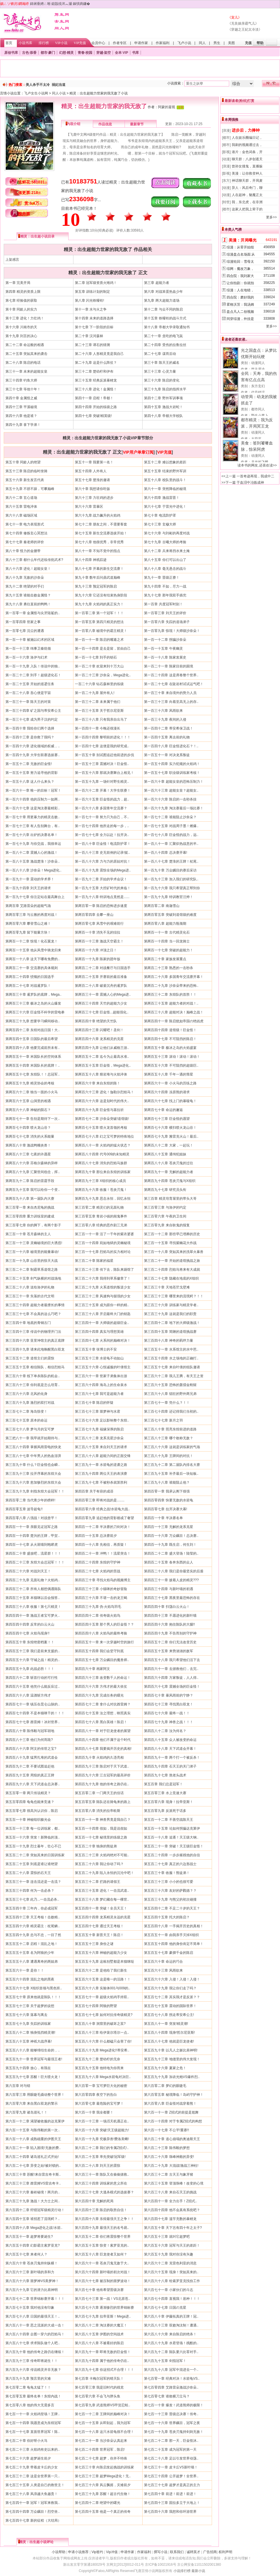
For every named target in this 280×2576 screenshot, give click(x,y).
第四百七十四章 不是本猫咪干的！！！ (35, 1713)
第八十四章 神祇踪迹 (91, 560)
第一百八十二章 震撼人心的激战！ (31, 853)
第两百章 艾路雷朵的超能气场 (28, 906)
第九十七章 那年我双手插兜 (165, 595)
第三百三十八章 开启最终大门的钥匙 (103, 1314)
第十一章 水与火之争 (91, 309)
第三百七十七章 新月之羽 (163, 1420)
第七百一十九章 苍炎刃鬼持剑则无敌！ (173, 2432)
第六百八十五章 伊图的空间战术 (99, 2334)
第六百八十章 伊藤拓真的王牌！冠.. (171, 2316)
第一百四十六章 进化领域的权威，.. (32, 746)
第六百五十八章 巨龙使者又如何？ (101, 2254)
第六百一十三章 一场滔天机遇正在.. (102, 2121)
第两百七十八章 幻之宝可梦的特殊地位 (104, 1136)
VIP (125, 53)
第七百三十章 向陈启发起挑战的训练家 (104, 2467)
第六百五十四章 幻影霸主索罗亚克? (32, 2245)
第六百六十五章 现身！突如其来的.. (171, 2272)
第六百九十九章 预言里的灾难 (28, 2379)
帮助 (260, 43)
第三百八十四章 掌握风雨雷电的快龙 (33, 1447)
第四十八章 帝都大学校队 (163, 416)
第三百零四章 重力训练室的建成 (29, 1216)
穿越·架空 (103, 53)
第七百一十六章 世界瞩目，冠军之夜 (172, 2423)
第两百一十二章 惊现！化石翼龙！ (31, 941)
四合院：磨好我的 (240, 297)
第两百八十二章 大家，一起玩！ (168, 1145)
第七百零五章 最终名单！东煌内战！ (33, 2396)
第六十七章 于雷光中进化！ (165, 507)
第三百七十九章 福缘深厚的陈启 (99, 1429)
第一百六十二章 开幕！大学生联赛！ (103, 790)
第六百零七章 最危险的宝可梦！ (99, 2103)
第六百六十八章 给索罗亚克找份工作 (172, 2281)
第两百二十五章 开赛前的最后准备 (101, 977)
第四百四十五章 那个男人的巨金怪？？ (104, 1624)
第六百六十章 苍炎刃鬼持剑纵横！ (31, 2263)
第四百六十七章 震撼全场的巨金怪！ (172, 1687)
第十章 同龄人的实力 (21, 309)
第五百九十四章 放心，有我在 (28, 2068)
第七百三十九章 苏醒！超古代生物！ (103, 2494)
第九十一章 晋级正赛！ (161, 578)
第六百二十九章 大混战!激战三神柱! (171, 2166)
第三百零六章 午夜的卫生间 (165, 1216)
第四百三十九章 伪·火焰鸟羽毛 (98, 1607)
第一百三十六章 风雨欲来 (163, 711)
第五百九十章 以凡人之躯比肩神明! (170, 2050)
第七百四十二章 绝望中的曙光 (97, 2503)
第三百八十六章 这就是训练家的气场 (172, 1447)
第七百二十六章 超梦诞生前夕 (28, 2458)
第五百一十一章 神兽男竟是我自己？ (103, 1820)
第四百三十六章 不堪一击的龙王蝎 (101, 1598)
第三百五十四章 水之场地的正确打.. (171, 1358)
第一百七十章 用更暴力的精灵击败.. (32, 817)
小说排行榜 (182, 2571)
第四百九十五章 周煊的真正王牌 (29, 1775)
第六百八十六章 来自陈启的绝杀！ (170, 2334)
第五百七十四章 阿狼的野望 (96, 2006)
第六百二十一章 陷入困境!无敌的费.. (33, 2148)
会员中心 (98, 43)
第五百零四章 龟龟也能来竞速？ (29, 1802)
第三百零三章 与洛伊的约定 (165, 1207)
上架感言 (12, 260)
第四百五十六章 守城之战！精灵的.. (32, 1660)
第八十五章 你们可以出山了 (165, 560)
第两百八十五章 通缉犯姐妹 (165, 1154)
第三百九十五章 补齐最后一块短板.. (171, 1474)
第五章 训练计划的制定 (92, 292)
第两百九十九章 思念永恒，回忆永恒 (103, 1199)
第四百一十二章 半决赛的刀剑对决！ (103, 1527)
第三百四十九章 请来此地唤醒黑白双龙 (35, 1349)
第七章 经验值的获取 (21, 300)
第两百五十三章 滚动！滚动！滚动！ (172, 1057)
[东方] (226, 181)
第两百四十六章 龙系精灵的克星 (99, 1039)
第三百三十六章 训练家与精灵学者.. (171, 1305)
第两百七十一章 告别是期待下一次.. (32, 1119)
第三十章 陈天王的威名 (161, 363)
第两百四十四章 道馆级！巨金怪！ (170, 1030)
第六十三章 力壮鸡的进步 (94, 498)
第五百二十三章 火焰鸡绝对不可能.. (102, 1855)
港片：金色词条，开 (247, 152)
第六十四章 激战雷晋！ (161, 498)
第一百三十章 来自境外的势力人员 (170, 693)
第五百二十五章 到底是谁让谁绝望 (31, 1864)
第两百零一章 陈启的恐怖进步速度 (101, 906)
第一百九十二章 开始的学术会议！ (101, 879)
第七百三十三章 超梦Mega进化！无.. (103, 2476)
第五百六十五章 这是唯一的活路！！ (103, 1979)
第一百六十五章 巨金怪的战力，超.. (102, 799)
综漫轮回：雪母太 (240, 262)
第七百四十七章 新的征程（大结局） (33, 2520)
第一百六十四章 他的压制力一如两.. (32, 799)
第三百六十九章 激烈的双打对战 (29, 1403)
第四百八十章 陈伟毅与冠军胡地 (29, 1731)
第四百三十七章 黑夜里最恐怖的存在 (172, 1598)
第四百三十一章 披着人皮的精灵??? (171, 1580)
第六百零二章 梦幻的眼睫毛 (165, 2086)
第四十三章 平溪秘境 (21, 407)
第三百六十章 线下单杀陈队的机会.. (32, 1376)
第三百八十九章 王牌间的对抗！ (168, 1456)
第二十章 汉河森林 (89, 336)
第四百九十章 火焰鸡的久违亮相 (99, 1757)
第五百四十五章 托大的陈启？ (166, 1917)
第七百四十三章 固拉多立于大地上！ (172, 2503)
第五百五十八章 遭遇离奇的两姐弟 (31, 1962)
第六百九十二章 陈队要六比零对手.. (171, 2352)
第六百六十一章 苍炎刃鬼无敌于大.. (102, 2263)
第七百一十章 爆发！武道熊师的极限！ (173, 2405)
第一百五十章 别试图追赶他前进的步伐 (104, 755)
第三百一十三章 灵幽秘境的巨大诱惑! (33, 1243)
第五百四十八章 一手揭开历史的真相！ (173, 1926)
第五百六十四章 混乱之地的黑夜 (29, 1979)
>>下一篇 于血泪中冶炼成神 (242, 483)
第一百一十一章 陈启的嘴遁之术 (99, 640)
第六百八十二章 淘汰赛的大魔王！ (101, 2325)
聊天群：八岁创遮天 (247, 159)
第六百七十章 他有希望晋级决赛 (99, 2290)
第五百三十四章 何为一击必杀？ (29, 1891)
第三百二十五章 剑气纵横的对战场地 (33, 1278)
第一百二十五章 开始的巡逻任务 (29, 684)
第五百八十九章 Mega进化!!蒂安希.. (102, 2050)
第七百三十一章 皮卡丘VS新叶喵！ (170, 2467)
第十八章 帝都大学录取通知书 (166, 327)
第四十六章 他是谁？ (21, 416)
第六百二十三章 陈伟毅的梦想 (166, 2148)
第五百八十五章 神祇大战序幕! (28, 2041)
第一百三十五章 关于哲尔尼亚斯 (99, 711)
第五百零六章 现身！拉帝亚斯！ (168, 1802)
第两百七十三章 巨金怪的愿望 (166, 1119)
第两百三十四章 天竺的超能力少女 (101, 1003)
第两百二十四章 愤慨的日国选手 (29, 977)
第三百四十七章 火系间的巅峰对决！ (103, 1341)
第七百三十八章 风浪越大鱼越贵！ (31, 2494)
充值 (248, 43)
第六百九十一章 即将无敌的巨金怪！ (103, 2352)
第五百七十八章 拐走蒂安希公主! (169, 2015)
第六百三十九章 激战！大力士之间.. (32, 2201)
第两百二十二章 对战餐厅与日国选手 (103, 968)
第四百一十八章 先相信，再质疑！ (101, 1545)
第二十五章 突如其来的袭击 (26, 354)
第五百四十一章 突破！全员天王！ (101, 1908)
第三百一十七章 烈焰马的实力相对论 (103, 1252)
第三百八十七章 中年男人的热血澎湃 (33, 1456)
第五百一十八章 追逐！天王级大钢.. (171, 1837)
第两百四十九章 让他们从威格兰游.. (102, 1048)
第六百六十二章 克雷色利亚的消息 (170, 2263)
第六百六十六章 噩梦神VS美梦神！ (32, 2281)
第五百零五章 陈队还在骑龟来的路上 (103, 1802)
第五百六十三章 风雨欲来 (163, 1970)
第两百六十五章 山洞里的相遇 (28, 1101)
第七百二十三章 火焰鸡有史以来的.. (32, 2450)
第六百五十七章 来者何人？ (26, 2254)
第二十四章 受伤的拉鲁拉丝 (165, 345)
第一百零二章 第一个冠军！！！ (99, 613)
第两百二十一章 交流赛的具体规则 (31, 968)
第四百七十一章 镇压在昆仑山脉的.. (32, 1704)
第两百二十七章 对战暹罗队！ (28, 986)
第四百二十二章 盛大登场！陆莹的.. (171, 1553)
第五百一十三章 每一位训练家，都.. (32, 1828)
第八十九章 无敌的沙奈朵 (24, 578)
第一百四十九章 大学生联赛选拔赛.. (32, 755)
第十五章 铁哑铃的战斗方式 (165, 318)
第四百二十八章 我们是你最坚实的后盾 (173, 1571)
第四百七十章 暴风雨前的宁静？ (168, 1695)
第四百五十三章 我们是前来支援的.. (32, 1651)
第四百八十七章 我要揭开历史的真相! (103, 1749)
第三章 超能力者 (156, 283)
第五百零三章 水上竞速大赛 (165, 1793)
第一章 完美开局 (17, 283)
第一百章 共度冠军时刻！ (163, 604)
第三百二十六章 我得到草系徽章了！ (103, 1278)
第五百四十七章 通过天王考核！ (99, 1926)
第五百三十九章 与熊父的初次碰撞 (170, 1899)
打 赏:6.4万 (30, 203)
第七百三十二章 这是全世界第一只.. (32, 2476)
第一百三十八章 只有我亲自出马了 (101, 719)
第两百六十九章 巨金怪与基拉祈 (99, 1110)
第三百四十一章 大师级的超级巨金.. (102, 1323)
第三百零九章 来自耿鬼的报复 (166, 1225)
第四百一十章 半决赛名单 (163, 1518)
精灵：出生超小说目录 (37, 236)
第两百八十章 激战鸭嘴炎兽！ (28, 1145)
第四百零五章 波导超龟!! (24, 1509)
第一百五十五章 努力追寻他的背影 (31, 773)
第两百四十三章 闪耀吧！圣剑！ (99, 1030)
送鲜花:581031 (32, 182)
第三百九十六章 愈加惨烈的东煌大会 (33, 1482)
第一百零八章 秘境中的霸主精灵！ (101, 631)
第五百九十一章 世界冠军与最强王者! (33, 2059)
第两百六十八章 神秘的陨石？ (28, 1110)
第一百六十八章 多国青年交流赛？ (101, 808)
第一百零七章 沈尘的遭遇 (24, 631)
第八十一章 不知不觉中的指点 (97, 551)
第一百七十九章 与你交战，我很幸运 (33, 844)
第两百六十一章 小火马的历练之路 (170, 1083)
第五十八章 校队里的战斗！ (165, 480)
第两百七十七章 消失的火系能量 (29, 1136)
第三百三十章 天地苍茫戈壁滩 (166, 1287)
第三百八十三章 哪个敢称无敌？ (168, 1438)
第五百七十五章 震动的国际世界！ (170, 2006)
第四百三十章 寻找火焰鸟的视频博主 (103, 1580)
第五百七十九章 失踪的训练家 (28, 2024)
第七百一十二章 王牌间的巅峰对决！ (103, 2414)
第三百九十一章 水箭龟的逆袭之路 (101, 1465)
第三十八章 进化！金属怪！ (96, 389)
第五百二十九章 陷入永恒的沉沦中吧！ (104, 1873)
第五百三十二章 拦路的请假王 (97, 1882)
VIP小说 (61, 43)
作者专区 (120, 43)
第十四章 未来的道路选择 (94, 318)
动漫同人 (258, 363)
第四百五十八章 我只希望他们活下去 (172, 1660)
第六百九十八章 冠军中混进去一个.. (171, 2370)
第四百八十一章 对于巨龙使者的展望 (103, 1731)
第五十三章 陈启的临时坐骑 (26, 471)
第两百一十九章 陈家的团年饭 (97, 959)
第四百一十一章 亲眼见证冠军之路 (31, 1527)
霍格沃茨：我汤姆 (240, 305)
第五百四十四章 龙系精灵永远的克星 (103, 1917)
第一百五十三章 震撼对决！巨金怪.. (102, 764)
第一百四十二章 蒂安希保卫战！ (168, 728)
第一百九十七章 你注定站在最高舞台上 (35, 897)
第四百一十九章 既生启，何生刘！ (170, 1545)
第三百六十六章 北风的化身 (26, 1394)
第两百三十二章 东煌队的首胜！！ (170, 995)
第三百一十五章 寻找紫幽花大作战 (170, 1243)
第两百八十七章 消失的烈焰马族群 (101, 1163)
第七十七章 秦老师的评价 (24, 542)
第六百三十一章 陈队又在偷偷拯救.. (102, 2174)
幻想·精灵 (66, 53)
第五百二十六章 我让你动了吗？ (99, 1864)
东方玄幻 (258, 386)
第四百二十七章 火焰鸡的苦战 (97, 1571)
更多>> (271, 217)
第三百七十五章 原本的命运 (26, 1420)
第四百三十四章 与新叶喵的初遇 (168, 1589)
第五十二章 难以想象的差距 (165, 462)
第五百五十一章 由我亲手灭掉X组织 (171, 1935)
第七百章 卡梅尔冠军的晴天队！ (99, 2379)
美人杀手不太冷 (38, 85)
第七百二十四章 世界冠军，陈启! (100, 2450)
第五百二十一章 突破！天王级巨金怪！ (173, 1846)
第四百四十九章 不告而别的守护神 (170, 1633)
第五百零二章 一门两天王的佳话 (99, 1793)
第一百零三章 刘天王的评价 (165, 613)
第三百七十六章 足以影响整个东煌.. (102, 1420)
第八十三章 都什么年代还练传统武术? (34, 560)
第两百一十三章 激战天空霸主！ (99, 941)
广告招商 (210, 2552)
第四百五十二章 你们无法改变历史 (170, 1642)
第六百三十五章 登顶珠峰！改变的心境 (173, 2183)
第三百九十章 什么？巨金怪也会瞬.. (32, 1465)
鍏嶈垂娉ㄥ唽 (40, 4)
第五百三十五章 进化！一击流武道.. (102, 1891)
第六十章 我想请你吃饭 (92, 489)
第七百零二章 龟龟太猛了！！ (28, 2387)
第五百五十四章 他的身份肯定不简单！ (173, 1944)
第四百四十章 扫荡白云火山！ (166, 1607)
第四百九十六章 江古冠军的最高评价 (103, 1775)
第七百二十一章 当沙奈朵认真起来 (101, 2441)
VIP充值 (80, 43)
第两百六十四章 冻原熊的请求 (166, 1092)
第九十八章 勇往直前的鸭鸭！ (28, 604)
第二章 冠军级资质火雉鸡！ (96, 283)
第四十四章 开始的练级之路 (96, 407)
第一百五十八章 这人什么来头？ (29, 782)
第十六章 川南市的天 (21, 327)
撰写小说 (160, 2552)
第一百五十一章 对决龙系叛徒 (166, 755)
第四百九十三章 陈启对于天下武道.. (102, 1766)
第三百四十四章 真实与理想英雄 (99, 1332)
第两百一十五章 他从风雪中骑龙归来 (33, 950)
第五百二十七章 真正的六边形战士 (170, 1864)
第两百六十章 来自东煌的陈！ (97, 1083)
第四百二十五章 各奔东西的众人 (168, 1562)
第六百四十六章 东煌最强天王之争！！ (104, 2219)
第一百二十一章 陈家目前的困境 (168, 666)
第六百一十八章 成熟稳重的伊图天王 (33, 2139)
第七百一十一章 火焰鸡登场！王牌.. (32, 2414)
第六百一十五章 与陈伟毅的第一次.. (32, 2130)
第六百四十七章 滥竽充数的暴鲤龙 (170, 2219)
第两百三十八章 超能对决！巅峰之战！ (173, 1012)
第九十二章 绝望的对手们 (24, 586)
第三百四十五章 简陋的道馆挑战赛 (170, 1332)
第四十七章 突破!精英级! (93, 416)
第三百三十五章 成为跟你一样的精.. (102, 1305)
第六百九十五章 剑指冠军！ (165, 2361)
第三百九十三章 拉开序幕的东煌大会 (33, 1474)
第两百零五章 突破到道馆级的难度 (170, 915)
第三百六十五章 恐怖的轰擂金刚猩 (170, 1385)
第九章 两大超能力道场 (161, 300)
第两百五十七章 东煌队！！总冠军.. (32, 1074)
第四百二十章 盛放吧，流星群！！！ (33, 1553)
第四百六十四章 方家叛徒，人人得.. (171, 1678)
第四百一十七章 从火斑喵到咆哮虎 (31, 1545)
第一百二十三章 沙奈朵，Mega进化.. (103, 675)
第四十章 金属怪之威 (21, 398)
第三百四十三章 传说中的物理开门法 (33, 1332)
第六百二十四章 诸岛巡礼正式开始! (32, 2157)
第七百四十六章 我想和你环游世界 (170, 2512)
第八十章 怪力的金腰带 (23, 551)
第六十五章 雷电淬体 (21, 507)
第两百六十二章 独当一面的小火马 (31, 1092)
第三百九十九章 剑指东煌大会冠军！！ (35, 1491)
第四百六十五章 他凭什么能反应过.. (32, 1687)
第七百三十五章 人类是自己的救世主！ (35, 2485)
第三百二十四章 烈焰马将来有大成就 (172, 1270)
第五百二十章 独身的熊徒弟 (96, 1846)
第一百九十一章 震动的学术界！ (29, 879)
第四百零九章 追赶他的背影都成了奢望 (104, 1518)
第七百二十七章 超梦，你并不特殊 (101, 2458)
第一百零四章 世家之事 (23, 622)
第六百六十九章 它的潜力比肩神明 (31, 2290)
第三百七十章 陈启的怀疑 (94, 1403)
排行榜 (44, 43)
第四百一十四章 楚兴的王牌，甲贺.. (32, 1536)
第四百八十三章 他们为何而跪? (29, 1740)
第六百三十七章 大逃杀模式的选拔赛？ (104, 2192)
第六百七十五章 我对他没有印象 (29, 2308)
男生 (216, 43)
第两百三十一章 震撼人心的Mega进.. (103, 995)
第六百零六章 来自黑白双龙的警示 (31, 2103)
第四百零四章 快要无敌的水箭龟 (168, 1500)
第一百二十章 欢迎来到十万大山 (99, 666)
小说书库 (25, 43)
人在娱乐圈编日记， (247, 138)
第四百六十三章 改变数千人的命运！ (103, 1678)
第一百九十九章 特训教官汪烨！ (168, 897)
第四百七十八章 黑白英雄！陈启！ (101, 1722)
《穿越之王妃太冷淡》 (245, 29)
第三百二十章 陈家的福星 (94, 1261)
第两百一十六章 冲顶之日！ (96, 950)
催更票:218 (29, 192)
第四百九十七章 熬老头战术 (165, 1775)
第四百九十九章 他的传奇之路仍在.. (102, 1784)
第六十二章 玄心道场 (21, 498)
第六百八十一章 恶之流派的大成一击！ (35, 2325)
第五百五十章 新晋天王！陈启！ (99, 1935)
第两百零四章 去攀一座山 (94, 915)
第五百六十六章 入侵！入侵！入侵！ (172, 1979)
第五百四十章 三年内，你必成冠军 (31, 1908)
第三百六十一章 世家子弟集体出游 (101, 1376)
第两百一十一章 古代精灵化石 (166, 932)
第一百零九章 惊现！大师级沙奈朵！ (172, 631)
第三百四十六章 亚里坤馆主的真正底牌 (35, 1341)
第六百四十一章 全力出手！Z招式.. (170, 2201)
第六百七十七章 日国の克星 (165, 2308)
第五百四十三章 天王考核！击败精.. (32, 1917)
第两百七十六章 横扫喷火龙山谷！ (170, 1128)
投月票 (24, 213)
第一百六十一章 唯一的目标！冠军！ (33, 790)
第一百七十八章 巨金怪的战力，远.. (171, 835)
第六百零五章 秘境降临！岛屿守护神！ (173, 2095)
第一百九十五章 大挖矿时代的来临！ (103, 888)
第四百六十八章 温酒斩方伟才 (28, 1695)
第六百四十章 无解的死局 (94, 2201)
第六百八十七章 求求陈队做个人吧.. (32, 2343)
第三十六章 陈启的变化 (161, 380)
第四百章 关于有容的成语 (94, 1491)
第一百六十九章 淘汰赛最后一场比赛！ (173, 808)
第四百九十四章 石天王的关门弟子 (170, 1766)
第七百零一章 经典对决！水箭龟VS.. (171, 2379)
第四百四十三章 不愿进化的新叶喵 (170, 1616)
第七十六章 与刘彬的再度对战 (166, 533)
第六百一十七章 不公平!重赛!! (166, 2130)
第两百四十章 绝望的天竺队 (96, 1021)
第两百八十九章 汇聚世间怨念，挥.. (32, 1172)
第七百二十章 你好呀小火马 (26, 2441)
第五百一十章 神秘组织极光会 (28, 1820)
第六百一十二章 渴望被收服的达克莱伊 (35, 2121)
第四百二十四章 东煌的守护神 (97, 1562)
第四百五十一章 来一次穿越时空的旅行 (104, 1642)
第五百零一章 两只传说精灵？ (28, 1793)
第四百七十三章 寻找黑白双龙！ (168, 1704)
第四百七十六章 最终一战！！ (166, 1713)
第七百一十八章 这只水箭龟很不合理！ (104, 2432)
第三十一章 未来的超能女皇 (26, 371)
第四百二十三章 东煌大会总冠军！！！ (35, 1562)
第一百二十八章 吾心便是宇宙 (28, 693)
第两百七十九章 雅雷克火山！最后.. (171, 1136)
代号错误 (258, 392)
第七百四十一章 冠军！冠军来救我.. (32, 2503)
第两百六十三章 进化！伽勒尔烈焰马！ (104, 1092)
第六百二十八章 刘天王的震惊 (97, 2166)
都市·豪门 (48, 53)
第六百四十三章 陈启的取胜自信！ (101, 2210)
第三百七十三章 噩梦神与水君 (97, 1411)
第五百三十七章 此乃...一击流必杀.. (32, 1899)
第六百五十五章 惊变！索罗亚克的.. (102, 2245)
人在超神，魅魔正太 (247, 195)
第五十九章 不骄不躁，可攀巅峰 (29, 489)
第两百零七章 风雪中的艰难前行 (99, 924)
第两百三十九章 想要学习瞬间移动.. (32, 1021)
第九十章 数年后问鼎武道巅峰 (97, 578)
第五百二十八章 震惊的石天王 (28, 1873)
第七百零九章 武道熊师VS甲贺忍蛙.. (102, 2405)
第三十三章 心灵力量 (160, 371)
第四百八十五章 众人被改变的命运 (170, 1740)
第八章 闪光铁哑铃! (89, 300)
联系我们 (177, 2552)
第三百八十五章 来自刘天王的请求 (101, 1447)
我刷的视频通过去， (247, 145)
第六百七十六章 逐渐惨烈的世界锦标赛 (104, 2308)
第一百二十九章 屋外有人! (95, 693)
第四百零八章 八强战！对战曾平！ (31, 1518)
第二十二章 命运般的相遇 (24, 345)
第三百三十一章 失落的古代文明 (29, 1296)
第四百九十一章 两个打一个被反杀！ (172, 1757)
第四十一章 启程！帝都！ (94, 398)
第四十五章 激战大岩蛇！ (163, 407)
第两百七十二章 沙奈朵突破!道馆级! (102, 1119)
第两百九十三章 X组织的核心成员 (100, 1181)
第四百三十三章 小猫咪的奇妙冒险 (101, 1589)
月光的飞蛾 (259, 462)
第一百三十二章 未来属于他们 (97, 702)
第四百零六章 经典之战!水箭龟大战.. (102, 1509)
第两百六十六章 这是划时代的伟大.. (102, 1101)
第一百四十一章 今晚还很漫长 (97, 728)
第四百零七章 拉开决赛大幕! (165, 1509)
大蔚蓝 (256, 439)
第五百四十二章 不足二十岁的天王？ (172, 1908)
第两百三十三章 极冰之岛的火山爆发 (33, 1003)
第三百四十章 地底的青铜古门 (28, 1323)
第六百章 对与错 (17, 2086)
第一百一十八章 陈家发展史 (165, 657)
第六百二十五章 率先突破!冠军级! (100, 2157)
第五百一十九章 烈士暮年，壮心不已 (33, 1846)
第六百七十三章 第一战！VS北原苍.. (102, 2299)
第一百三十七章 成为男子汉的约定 (31, 719)
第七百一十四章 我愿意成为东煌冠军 (33, 2423)
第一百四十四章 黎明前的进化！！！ (103, 737)
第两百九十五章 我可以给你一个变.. (32, 1190)
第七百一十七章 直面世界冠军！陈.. (32, 2432)
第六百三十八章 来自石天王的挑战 (170, 2192)
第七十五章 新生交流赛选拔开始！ (101, 533)
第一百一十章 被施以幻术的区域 (29, 640)
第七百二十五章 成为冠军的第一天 (170, 2450)
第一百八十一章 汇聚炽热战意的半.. (171, 844)
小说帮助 (58, 2552)
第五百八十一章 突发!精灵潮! (166, 2024)
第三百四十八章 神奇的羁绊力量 (168, 1341)
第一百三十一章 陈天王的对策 (28, 702)
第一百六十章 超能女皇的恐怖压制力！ (173, 782)
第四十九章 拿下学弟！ (23, 425)
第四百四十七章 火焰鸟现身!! (27, 1633)
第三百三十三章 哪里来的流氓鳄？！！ (173, 1296)
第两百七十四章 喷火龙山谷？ (28, 1128)
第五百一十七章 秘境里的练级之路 (101, 1837)
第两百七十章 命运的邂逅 (163, 1110)
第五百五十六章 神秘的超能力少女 (101, 1953)
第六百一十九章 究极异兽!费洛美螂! (102, 2139)
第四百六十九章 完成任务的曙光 (99, 1695)
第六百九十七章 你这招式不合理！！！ (104, 2370)
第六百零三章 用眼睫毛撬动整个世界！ (35, 2095)
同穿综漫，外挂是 (240, 319)
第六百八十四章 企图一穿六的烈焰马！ (35, 2334)
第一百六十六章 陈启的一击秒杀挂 (170, 799)
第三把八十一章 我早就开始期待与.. (32, 1438)
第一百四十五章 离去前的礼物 (166, 737)
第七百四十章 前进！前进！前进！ (170, 2494)
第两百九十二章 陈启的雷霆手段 (29, 1181)
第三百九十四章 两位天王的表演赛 (101, 1474)
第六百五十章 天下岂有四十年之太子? (173, 2228)
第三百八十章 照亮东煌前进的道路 (170, 1429)
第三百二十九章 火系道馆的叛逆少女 (103, 1287)
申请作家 (141, 43)
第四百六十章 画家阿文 (92, 1669)
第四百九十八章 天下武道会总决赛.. (32, 1784)
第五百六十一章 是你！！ (24, 1970)
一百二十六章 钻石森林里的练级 (99, 684)
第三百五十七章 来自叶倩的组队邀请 (172, 1367)
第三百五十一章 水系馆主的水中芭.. (171, 1349)
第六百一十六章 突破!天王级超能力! (102, 2130)
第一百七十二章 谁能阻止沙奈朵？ (170, 817)
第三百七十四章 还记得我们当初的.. (171, 1411)
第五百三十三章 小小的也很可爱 (168, 1882)
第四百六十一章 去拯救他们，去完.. (171, 1669)
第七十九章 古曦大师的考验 (165, 542)
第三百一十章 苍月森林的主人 (28, 1234)
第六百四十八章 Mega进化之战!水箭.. (33, 2228)
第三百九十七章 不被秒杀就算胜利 (101, 1482)
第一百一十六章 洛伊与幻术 (26, 657)
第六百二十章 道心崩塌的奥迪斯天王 (172, 2139)
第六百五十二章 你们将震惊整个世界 (103, 2237)
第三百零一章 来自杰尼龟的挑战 (29, 1207)
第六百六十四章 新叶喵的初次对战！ (103, 2272)
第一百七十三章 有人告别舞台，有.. (32, 826)
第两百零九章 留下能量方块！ (28, 932)
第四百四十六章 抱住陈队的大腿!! (169, 1624)
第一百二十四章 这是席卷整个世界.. (171, 675)
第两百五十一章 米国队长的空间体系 (33, 1057)
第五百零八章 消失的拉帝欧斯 (97, 1811)
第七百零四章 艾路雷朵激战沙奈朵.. (171, 2387)
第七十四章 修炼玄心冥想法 (26, 533)
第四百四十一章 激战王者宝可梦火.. (32, 1616)
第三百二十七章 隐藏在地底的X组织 (171, 1278)
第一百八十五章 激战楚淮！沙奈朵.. (32, 861)
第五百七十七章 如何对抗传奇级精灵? (104, 2015)
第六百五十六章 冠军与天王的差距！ (172, 2245)
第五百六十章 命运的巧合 (163, 1962)
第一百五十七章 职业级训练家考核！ (172, 773)
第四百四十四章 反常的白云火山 (29, 1624)
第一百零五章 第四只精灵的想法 (99, 622)
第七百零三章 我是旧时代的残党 (99, 2387)
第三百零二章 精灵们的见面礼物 (99, 1207)
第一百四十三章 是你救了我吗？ (29, 737)
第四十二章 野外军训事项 (163, 398)
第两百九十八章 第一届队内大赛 (29, 1199)
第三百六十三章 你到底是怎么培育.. (32, 1385)
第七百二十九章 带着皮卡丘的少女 (31, 2467)
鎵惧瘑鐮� (81, 4)
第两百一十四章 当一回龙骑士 (166, 941)
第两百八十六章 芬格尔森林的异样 (31, 1163)
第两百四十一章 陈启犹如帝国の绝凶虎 (173, 1021)
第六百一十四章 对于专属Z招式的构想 (173, 2121)
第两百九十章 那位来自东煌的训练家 (103, 1172)
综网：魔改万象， (240, 269)
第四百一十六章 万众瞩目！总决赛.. (171, 1536)
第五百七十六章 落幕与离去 (26, 2015)
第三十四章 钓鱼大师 (21, 380)
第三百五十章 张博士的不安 (96, 1349)
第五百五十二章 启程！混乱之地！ (31, 1944)
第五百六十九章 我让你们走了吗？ (170, 1988)
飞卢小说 (184, 43)
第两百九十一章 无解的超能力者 (168, 1172)
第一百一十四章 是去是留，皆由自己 (103, 649)
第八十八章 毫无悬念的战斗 (165, 569)
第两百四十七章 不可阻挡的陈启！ (170, 1039)
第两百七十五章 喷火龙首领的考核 (101, 1128)
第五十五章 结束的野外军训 (165, 471)
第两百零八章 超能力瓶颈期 (165, 924)
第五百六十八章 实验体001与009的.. (102, 1988)
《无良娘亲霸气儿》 (243, 23)
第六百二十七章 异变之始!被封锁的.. (33, 2166)
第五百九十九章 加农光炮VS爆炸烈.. (171, 2077)
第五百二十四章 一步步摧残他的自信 (172, 1855)
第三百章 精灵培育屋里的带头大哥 (170, 1199)
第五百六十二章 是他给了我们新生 (101, 1970)
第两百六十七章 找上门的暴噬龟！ (170, 1101)
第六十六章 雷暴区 (89, 507)
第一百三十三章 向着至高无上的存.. (171, 702)
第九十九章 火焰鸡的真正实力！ (99, 604)
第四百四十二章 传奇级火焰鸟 (97, 1616)
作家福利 (162, 43)
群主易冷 (258, 369)
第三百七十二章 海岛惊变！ (26, 1411)
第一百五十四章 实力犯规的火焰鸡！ (172, 764)
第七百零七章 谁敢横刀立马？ (166, 2396)
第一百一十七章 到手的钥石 (96, 657)
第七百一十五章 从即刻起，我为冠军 (103, 2423)
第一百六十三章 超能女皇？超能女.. (171, 790)
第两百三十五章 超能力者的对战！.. (171, 1003)
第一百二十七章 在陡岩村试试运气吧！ (173, 684)
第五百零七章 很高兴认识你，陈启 (31, 1811)
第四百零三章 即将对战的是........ (100, 1500)
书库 (135, 53)
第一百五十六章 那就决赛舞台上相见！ (104, 773)
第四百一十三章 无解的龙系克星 (168, 1527)
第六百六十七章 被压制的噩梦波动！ (103, 2281)
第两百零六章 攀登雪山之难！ (28, 924)
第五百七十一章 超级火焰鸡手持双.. (102, 1997)
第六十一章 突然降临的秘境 (165, 489)
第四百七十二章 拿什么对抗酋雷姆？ (103, 1704)
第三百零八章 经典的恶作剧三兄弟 (101, 1225)
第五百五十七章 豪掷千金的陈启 (168, 1953)
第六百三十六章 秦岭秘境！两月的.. (32, 2192)
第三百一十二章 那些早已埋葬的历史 (172, 1234)
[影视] (226, 152)
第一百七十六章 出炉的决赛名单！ (31, 835)
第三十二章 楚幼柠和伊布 (94, 371)
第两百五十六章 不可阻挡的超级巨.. (171, 1065)
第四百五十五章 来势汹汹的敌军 (168, 1651)
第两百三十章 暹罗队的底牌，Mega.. (33, 995)
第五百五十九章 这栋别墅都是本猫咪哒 (104, 1962)
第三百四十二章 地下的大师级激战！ (172, 1323)
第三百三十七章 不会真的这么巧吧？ (33, 1314)
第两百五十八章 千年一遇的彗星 (168, 1074)
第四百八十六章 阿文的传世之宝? (30, 1749)
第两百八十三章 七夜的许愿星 (28, 1154)
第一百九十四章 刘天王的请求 (28, 888)
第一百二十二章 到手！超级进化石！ (33, 675)
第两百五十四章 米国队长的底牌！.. (32, 1065)
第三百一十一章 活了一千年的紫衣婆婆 (104, 1234)
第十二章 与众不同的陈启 (163, 309)
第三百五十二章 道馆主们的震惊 (29, 1358)
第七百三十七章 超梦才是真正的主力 (172, 2485)
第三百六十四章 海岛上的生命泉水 (101, 1385)
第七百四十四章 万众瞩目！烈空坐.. (32, 2512)
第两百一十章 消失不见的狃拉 (97, 932)
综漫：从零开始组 (240, 247)
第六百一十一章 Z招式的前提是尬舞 (171, 2112)
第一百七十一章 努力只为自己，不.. (102, 817)
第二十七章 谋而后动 (160, 354)
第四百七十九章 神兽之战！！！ (168, 1722)
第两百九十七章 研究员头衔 (165, 1190)
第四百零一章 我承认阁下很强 (166, 1491)
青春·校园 (85, 53)
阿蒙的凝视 (166, 107)
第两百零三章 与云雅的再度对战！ (31, 915)
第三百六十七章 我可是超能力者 (99, 1394)
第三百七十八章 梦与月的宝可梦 (29, 1429)
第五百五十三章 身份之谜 (94, 1944)
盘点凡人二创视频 (240, 312)
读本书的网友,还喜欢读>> (257, 465)
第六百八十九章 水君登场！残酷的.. (171, 2343)
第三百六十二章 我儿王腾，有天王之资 (173, 1376)
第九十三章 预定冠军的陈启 (96, 586)
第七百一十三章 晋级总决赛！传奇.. (171, 2414)
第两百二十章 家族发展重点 (165, 959)
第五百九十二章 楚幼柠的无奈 (97, 2059)
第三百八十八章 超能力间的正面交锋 (103, 1456)
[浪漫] (226, 130)
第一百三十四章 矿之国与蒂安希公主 (33, 711)
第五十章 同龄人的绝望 (23, 462)
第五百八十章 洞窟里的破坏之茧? (100, 2024)
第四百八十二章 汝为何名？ (165, 1731)
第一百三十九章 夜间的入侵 (165, 719)
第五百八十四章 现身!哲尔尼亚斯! (169, 2033)
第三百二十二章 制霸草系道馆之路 (31, 1270)
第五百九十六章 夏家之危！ (165, 2068)
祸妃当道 (58, 85)
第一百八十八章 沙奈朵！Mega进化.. (33, 870)
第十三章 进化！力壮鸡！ (24, 318)
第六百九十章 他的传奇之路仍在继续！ (35, 2352)
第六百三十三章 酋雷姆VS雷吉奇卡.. (33, 2183)
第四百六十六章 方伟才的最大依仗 (101, 1687)
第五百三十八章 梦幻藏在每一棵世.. (102, 1899)
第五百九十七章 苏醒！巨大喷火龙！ (33, 2077)
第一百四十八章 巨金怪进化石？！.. (171, 746)
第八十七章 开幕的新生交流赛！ (99, 569)
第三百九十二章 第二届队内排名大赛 (172, 1465)
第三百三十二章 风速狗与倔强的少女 (103, 1296)
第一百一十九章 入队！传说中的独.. (32, 666)
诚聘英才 (193, 2552)
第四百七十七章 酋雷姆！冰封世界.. (32, 1722)
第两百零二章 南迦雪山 (161, 906)
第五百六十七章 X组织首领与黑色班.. (33, 1988)
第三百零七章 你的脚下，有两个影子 (33, 1225)
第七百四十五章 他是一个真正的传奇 (103, 2512)
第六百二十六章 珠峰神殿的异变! (169, 2157)
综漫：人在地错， (240, 290)
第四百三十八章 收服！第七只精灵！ (33, 1607)
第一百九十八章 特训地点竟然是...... (102, 897)
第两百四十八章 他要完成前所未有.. (32, 1048)
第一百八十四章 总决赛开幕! (165, 853)
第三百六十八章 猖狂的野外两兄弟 (170, 1394)
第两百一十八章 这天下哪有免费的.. (32, 959)
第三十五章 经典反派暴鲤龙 (96, 380)
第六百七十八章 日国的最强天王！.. (32, 2316)
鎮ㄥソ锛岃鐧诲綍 (14, 4)
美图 (231, 43)
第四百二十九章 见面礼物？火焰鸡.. (32, 1580)
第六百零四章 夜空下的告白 (96, 2095)
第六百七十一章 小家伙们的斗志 (168, 2290)
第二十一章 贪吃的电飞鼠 (163, 336)
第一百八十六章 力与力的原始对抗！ (103, 861)
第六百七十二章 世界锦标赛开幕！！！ (35, 2299)
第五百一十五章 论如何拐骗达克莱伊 (172, 1828)
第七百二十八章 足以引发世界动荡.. (171, 2458)
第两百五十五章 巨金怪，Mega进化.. (103, 1065)
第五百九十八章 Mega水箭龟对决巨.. (103, 2077)
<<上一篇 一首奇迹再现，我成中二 (247, 476)
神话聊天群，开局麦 (247, 181)
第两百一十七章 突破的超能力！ (168, 950)
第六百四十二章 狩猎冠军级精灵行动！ (35, 2210)
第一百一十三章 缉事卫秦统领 (28, 649)
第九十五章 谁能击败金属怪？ (28, 595)
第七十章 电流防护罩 (160, 515)
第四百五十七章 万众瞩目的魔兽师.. (102, 1660)
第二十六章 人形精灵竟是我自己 (99, 354)
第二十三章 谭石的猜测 (92, 345)
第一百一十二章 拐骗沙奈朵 (165, 640)
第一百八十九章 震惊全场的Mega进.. (103, 870)
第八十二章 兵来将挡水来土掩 (166, 551)
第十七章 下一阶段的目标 (94, 327)
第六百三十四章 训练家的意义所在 (101, 2183)
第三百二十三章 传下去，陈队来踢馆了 (104, 1270)
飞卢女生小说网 (36, 93)
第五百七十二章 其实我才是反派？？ (172, 1997)
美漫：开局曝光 (243, 240)
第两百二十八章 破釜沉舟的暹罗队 (101, 986)
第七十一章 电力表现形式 (24, 524)
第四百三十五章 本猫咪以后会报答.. (32, 1598)
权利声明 (225, 2552)
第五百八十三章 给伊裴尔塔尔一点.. (102, 2033)
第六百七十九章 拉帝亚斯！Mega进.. (103, 2316)
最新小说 (198, 2571)
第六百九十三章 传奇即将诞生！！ (31, 2361)
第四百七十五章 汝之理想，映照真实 (103, 1713)
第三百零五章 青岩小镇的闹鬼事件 (101, 1216)
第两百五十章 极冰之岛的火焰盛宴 (170, 1048)
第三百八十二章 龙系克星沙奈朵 (99, 1438)
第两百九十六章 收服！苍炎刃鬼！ (101, 1190)
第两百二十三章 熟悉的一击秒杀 (168, 968)
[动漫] (226, 159)
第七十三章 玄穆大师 (160, 524)
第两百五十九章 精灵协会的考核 (29, 1083)
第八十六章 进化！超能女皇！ (28, 569)
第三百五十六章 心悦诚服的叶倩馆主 (103, 1367)
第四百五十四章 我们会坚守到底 (99, 1651)
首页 (8, 43)
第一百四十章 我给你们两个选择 (29, 728)
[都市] (226, 138)
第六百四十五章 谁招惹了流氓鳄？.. (32, 2219)
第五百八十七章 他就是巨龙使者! (169, 2041)
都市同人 (258, 409)
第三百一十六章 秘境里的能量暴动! (32, 1252)
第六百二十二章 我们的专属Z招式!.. (102, 2148)
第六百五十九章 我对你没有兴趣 (168, 2254)
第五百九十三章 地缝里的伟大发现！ (172, 2059)
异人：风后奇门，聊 (247, 188)
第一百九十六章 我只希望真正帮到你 (172, 888)
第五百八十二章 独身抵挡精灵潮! (30, 2033)
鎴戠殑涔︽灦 (61, 4)
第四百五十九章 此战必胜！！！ (29, 1669)
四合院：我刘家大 (240, 276)
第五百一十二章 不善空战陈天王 (168, 1820)
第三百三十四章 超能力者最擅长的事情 (35, 1305)
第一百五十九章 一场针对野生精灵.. (102, 782)
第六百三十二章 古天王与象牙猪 (168, 2174)
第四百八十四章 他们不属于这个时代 (103, 1740)
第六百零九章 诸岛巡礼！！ (26, 2112)
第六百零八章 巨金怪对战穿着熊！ (170, 2103)
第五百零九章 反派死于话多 (165, 1811)
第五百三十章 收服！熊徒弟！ (166, 1873)
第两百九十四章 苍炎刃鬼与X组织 (169, 1181)
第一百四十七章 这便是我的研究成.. (102, 746)
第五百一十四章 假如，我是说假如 (101, 1828)
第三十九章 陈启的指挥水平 (165, 389)
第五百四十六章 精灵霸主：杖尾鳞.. (32, 1926)
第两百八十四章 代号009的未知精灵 (102, 1154)
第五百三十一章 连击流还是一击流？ (33, 1882)
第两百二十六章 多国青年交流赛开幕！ (173, 977)
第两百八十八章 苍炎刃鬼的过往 (168, 1163)
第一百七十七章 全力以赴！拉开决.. (102, 835)
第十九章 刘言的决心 (21, 336)
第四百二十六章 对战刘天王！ (28, 1571)
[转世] (226, 202)
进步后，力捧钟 (246, 130)
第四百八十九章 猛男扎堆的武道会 (31, 1757)
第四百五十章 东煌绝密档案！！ (29, 1642)
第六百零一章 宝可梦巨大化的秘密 (101, 2086)
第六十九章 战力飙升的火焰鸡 (97, 515)
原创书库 (11, 53)
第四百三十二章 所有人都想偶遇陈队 (33, 1589)
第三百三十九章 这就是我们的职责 (170, 1314)
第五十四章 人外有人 (91, 471)
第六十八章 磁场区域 (21, 515)
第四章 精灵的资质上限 (23, 292)
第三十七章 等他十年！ (23, 389)
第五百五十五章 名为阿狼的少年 (29, 1953)
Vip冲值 (112, 2552)
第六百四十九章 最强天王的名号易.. (102, 2228)
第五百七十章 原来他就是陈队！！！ (33, 1997)
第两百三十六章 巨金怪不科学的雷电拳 (35, 1012)
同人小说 (59, 93)
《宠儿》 (234, 17)
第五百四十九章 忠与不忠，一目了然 (33, 1935)
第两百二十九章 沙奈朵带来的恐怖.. (171, 986)
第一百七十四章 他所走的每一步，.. (102, 826)
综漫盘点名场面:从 (241, 254)
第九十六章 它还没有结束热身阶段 (101, 595)
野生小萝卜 (259, 416)
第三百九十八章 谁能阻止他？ (166, 1482)
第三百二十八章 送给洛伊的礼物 (29, 1287)
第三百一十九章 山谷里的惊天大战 (31, 1261)
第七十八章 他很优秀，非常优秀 (99, 542)
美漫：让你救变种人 (247, 173)
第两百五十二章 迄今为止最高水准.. (102, 1057)
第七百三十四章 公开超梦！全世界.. (171, 2476)
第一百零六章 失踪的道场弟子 (166, 622)
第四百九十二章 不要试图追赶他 (29, 1766)
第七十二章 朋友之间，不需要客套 (101, 524)
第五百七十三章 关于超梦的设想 (29, 2006)
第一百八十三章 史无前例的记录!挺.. (102, 853)
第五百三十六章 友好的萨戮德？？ (170, 1891)
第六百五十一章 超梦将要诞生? (29, 2237)
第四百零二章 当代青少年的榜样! (30, 1500)
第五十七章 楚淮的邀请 (92, 480)
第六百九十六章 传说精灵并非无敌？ (33, 2370)
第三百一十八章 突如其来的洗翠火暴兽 (173, 1252)
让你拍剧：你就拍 (240, 283)
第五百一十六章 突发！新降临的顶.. (32, 1837)
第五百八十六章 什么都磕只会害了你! (103, 2041)
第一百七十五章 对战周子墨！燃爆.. (171, 826)
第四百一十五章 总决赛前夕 (96, 1536)
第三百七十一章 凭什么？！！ (166, 1403)
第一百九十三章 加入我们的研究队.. (171, 879)
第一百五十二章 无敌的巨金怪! (28, 764)
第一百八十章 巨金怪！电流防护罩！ (103, 844)
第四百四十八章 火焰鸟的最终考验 (101, 1633)
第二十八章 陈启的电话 (23, 363)
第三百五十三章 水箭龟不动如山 (99, 1358)
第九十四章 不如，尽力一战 (165, 586)
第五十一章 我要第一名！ (94, 462)
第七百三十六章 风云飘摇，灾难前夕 (103, 2485)
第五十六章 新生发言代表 (24, 480)
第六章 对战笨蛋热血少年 (163, 292)
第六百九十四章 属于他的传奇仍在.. (102, 2361)
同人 (202, 43)
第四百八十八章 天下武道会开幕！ (170, 1749)
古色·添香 (29, 53)
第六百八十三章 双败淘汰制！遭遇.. (171, 2325)
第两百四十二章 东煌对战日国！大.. (32, 1030)
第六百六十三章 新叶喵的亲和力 (29, 2272)
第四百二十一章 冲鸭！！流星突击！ (103, 1553)
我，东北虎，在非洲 (247, 202)
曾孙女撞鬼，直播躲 (247, 166)
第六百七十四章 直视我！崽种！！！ (172, 2299)
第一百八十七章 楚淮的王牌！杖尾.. (171, 861)
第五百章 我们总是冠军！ (163, 1784)
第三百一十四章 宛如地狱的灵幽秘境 (103, 1243)
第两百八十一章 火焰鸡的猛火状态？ (103, 1145)
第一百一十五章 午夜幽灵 (163, 649)
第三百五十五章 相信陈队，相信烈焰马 (35, 1367)
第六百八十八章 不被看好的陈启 (99, 2343)
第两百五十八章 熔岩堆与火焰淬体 (101, 1074)
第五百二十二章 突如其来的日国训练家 (35, 1855)
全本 (118, 53)
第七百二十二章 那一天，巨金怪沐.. (171, 2441)
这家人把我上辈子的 (247, 209)
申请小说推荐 (78, 2552)
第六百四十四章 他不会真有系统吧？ (172, 2210)
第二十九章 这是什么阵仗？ (96, 363)
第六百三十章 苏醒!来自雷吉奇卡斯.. (33, 2174)
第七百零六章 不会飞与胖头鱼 (97, 2396)
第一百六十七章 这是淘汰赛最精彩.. (32, 808)
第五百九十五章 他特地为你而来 (99, 2068)
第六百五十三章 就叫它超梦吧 (166, 2237)
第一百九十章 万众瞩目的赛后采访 (170, 870)
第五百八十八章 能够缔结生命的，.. (32, 2050)
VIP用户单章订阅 (138, 452)
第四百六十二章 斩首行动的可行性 (31, 1678)
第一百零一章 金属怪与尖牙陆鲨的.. (32, 613)
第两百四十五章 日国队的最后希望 (31, 1039)
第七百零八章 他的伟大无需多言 (29, 2405)
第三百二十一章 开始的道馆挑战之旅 (172, 1261)
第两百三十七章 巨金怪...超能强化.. (102, 1012)
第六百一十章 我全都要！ (94, 2112)
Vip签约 (97, 2552)
